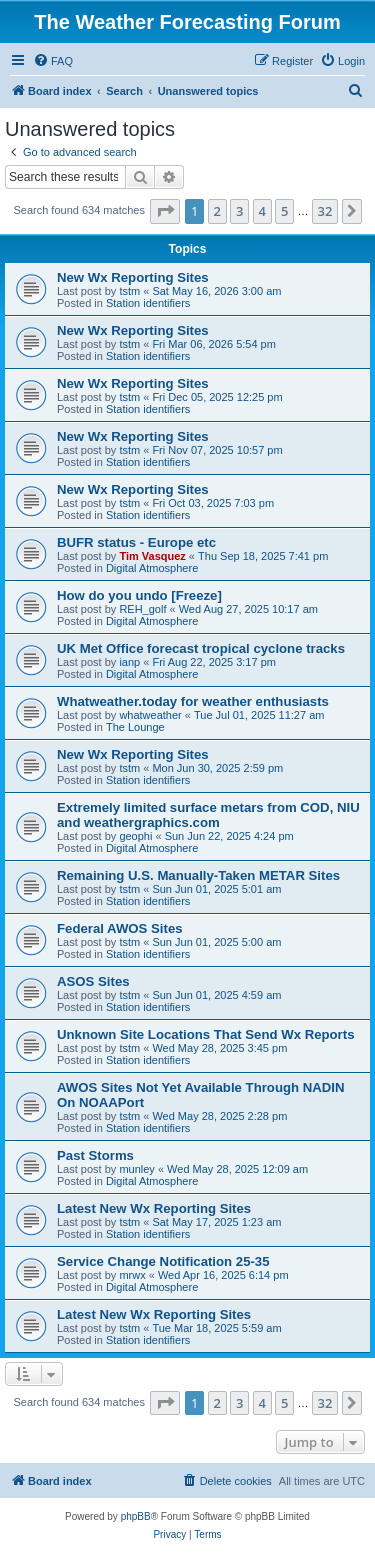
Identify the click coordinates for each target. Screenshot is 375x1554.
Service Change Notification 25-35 (163, 1261)
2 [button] (217, 211)
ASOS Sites (93, 981)
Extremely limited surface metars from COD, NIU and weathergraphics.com (208, 815)
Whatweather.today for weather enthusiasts (193, 701)
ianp (129, 662)
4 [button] (262, 211)
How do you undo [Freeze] (139, 595)
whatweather (150, 715)
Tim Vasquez (152, 556)
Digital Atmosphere (152, 568)
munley (136, 1169)
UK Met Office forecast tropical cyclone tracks (201, 648)
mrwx (132, 1275)
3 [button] (239, 211)
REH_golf (142, 609)
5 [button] (284, 211)
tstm (129, 291)
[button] (165, 211)
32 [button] (325, 211)
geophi (135, 836)
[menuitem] (53, 61)
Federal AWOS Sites (120, 928)
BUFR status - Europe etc (136, 542)
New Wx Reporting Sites (133, 277)
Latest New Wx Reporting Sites (154, 1208)
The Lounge (135, 727)
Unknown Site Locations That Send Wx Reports (205, 1034)
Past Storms (95, 1155)
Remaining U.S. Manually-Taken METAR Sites (198, 875)
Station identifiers (148, 303)
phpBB (136, 1516)
